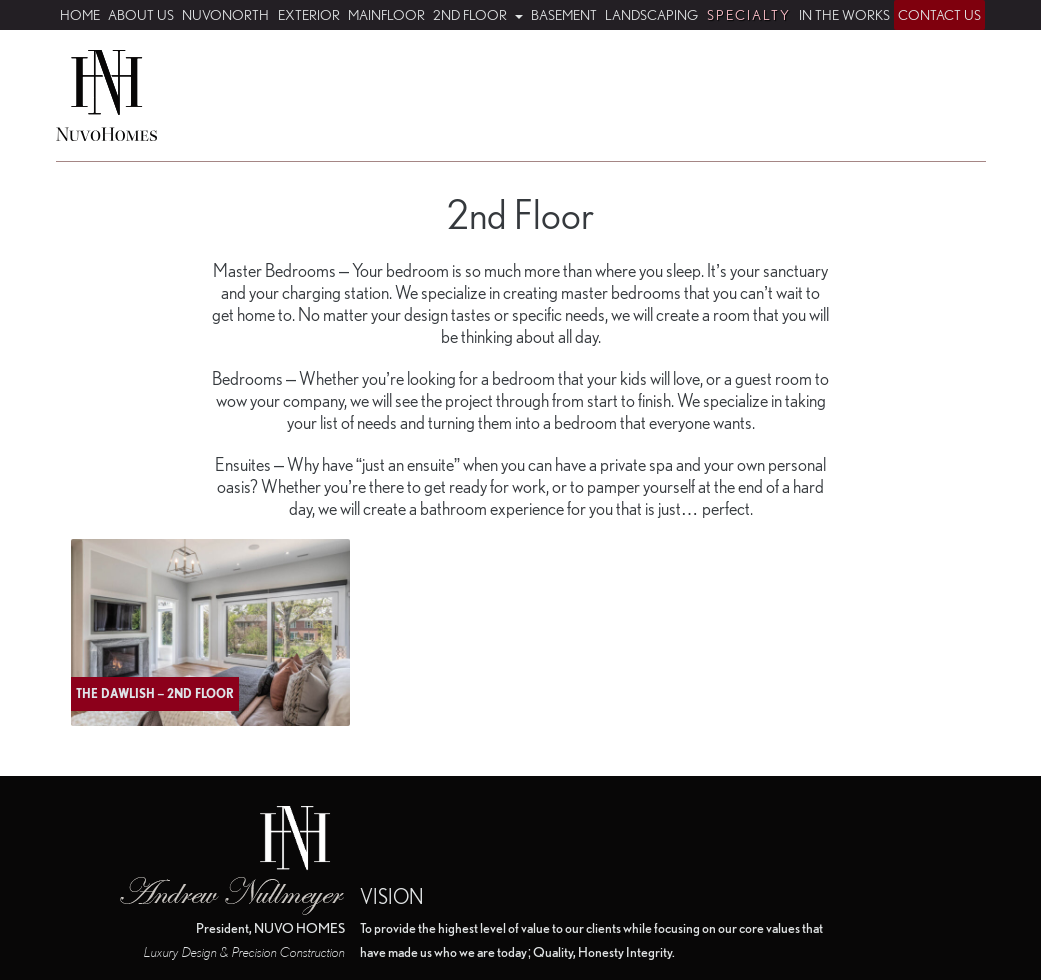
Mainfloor (386, 15)
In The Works (844, 15)
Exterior (309, 15)
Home (80, 15)
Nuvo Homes (106, 95)
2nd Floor (471, 15)
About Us (141, 15)
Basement (564, 15)
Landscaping (651, 15)
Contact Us (939, 15)
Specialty (749, 15)
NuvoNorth (225, 15)
